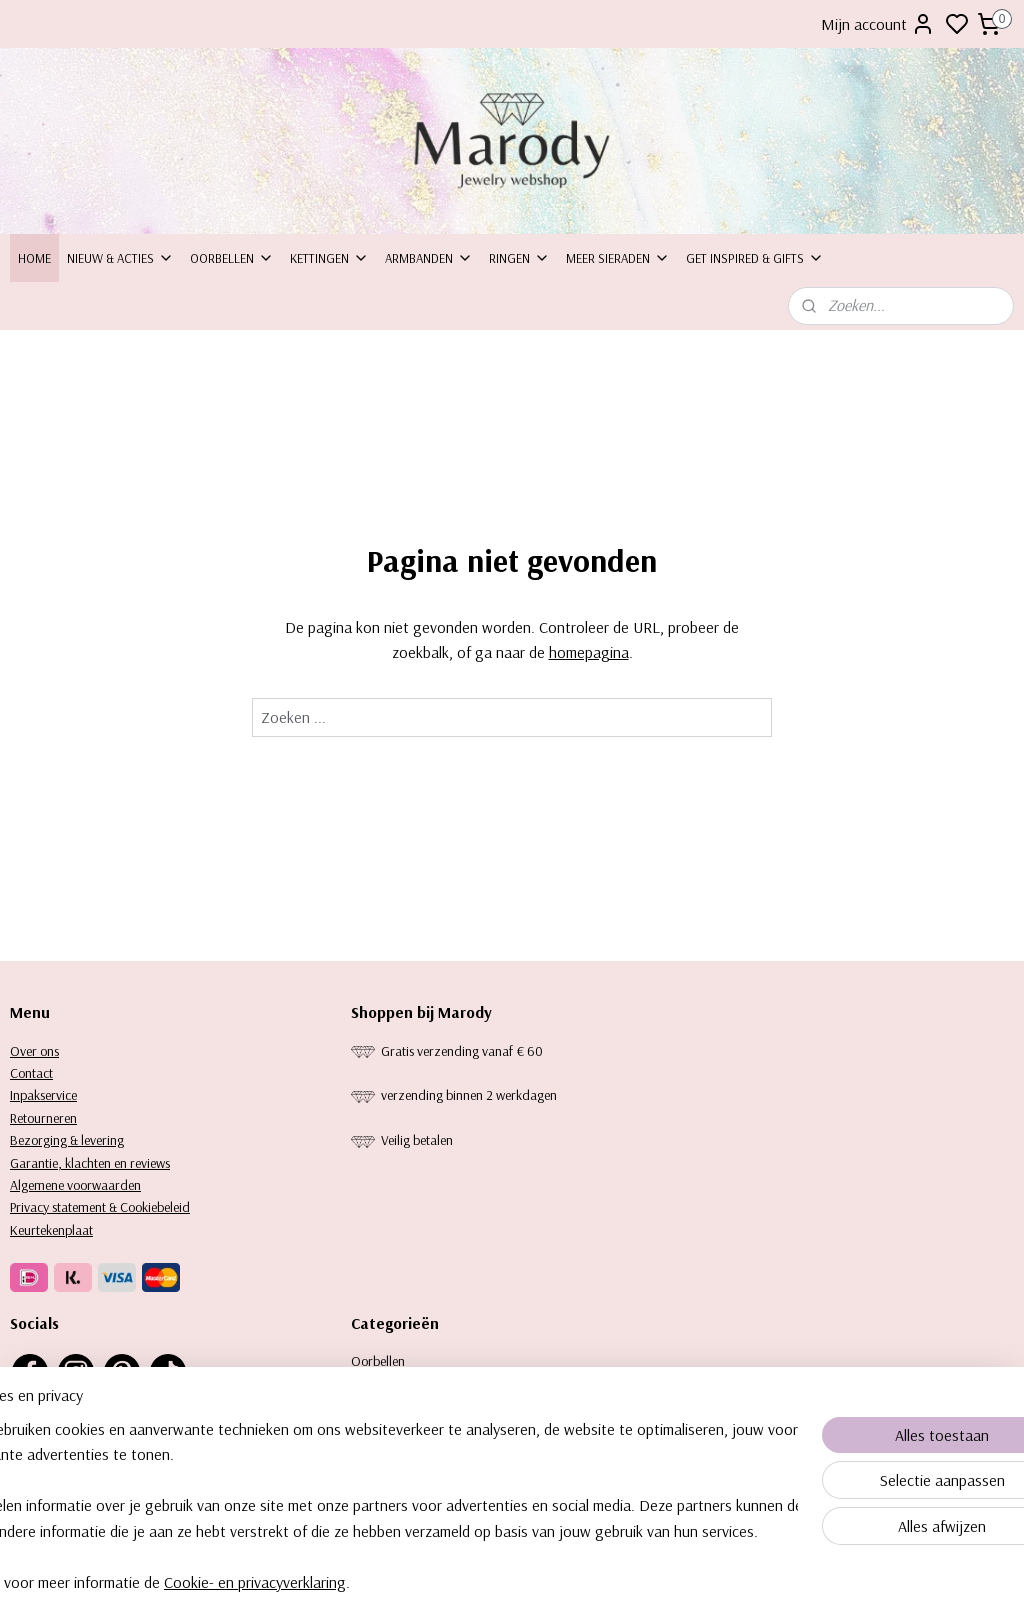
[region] (380, 1505)
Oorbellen (232, 258)
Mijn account (878, 24)
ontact (35, 1073)
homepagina (589, 653)
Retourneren (43, 1118)
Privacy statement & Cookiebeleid (100, 1207)
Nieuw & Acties (120, 258)
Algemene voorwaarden (75, 1185)
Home (34, 258)
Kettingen (329, 258)
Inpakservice (43, 1095)
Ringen (519, 258)
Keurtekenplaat (51, 1230)
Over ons (34, 1051)
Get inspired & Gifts (755, 258)
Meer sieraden (618, 258)
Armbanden (429, 258)
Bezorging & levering (67, 1140)
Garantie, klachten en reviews (90, 1163)
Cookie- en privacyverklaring (317, 1582)
